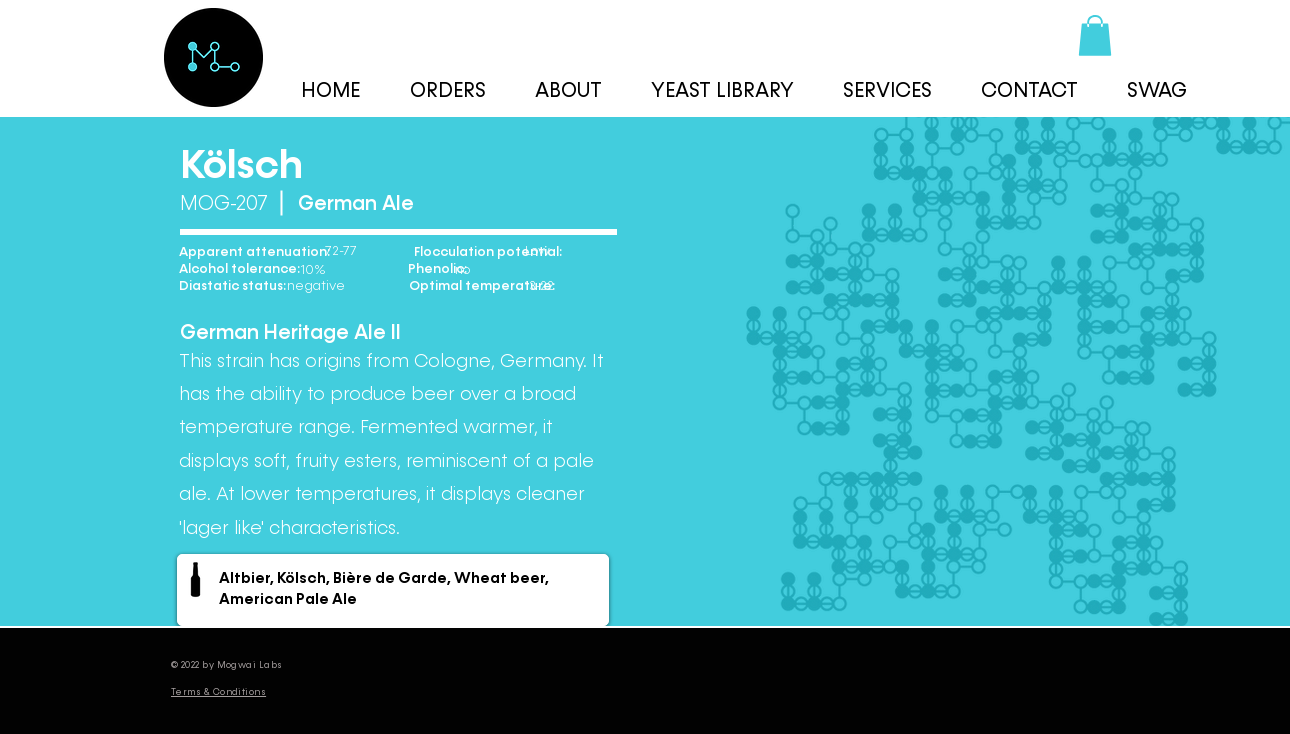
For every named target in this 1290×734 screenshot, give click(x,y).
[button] (1095, 35)
